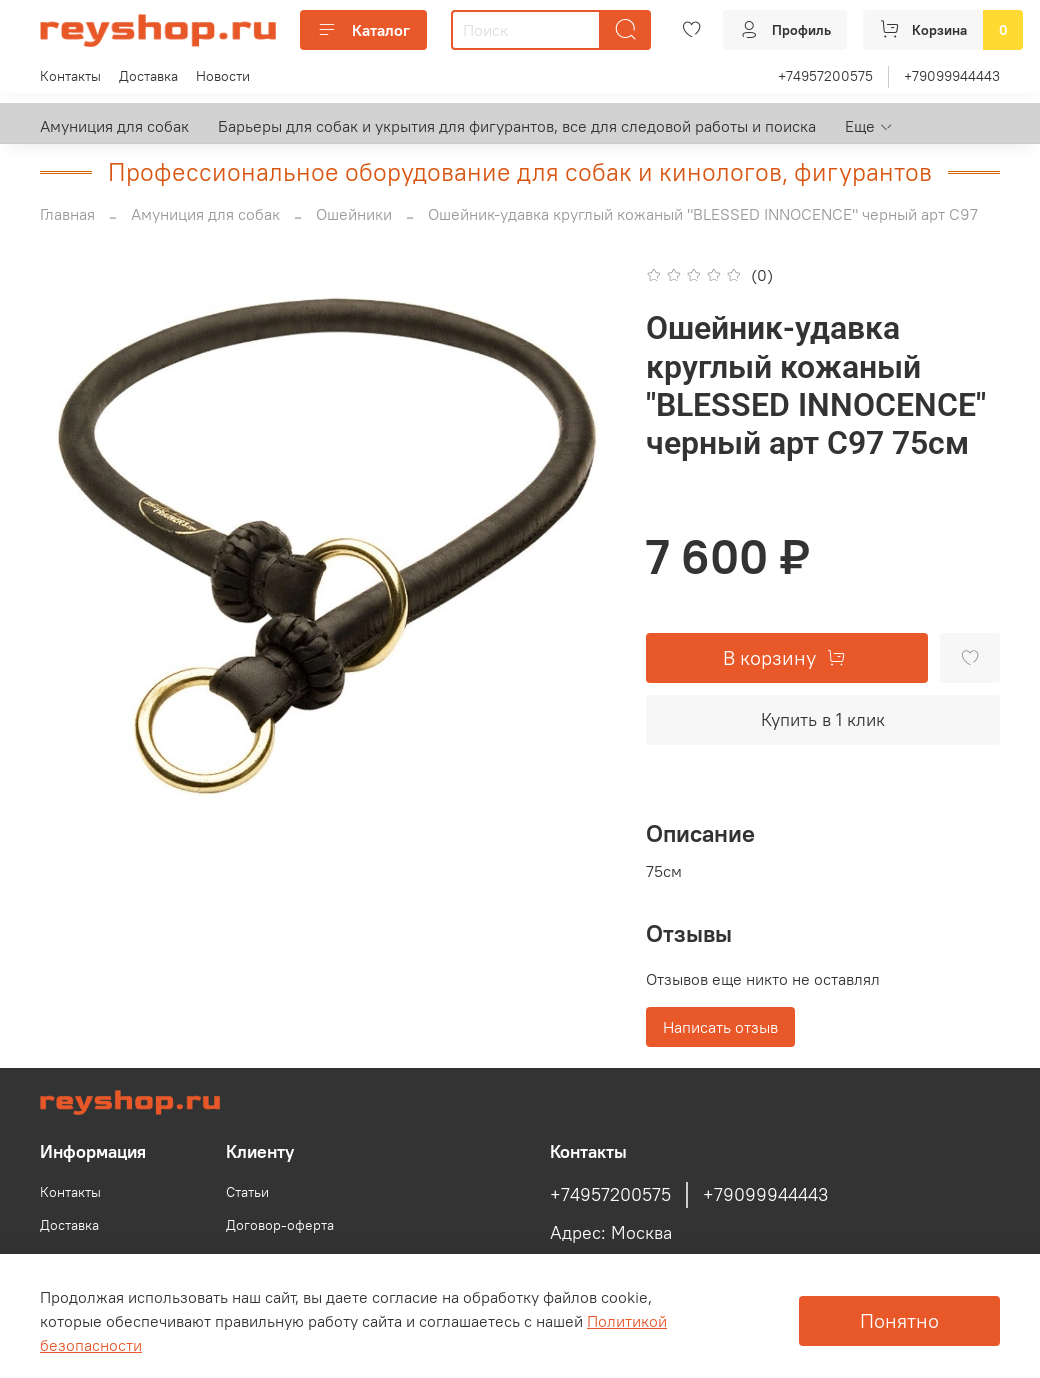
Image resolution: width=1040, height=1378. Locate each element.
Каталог (363, 30)
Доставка (148, 76)
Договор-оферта (280, 1225)
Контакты (70, 76)
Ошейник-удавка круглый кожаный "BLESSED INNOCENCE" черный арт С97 (703, 214)
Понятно (899, 1320)
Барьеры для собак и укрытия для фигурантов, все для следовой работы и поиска (517, 126)
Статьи (247, 1192)
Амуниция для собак (114, 126)
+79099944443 (952, 76)
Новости (223, 76)
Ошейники (354, 214)
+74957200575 (825, 76)
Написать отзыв (720, 1027)
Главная (67, 214)
